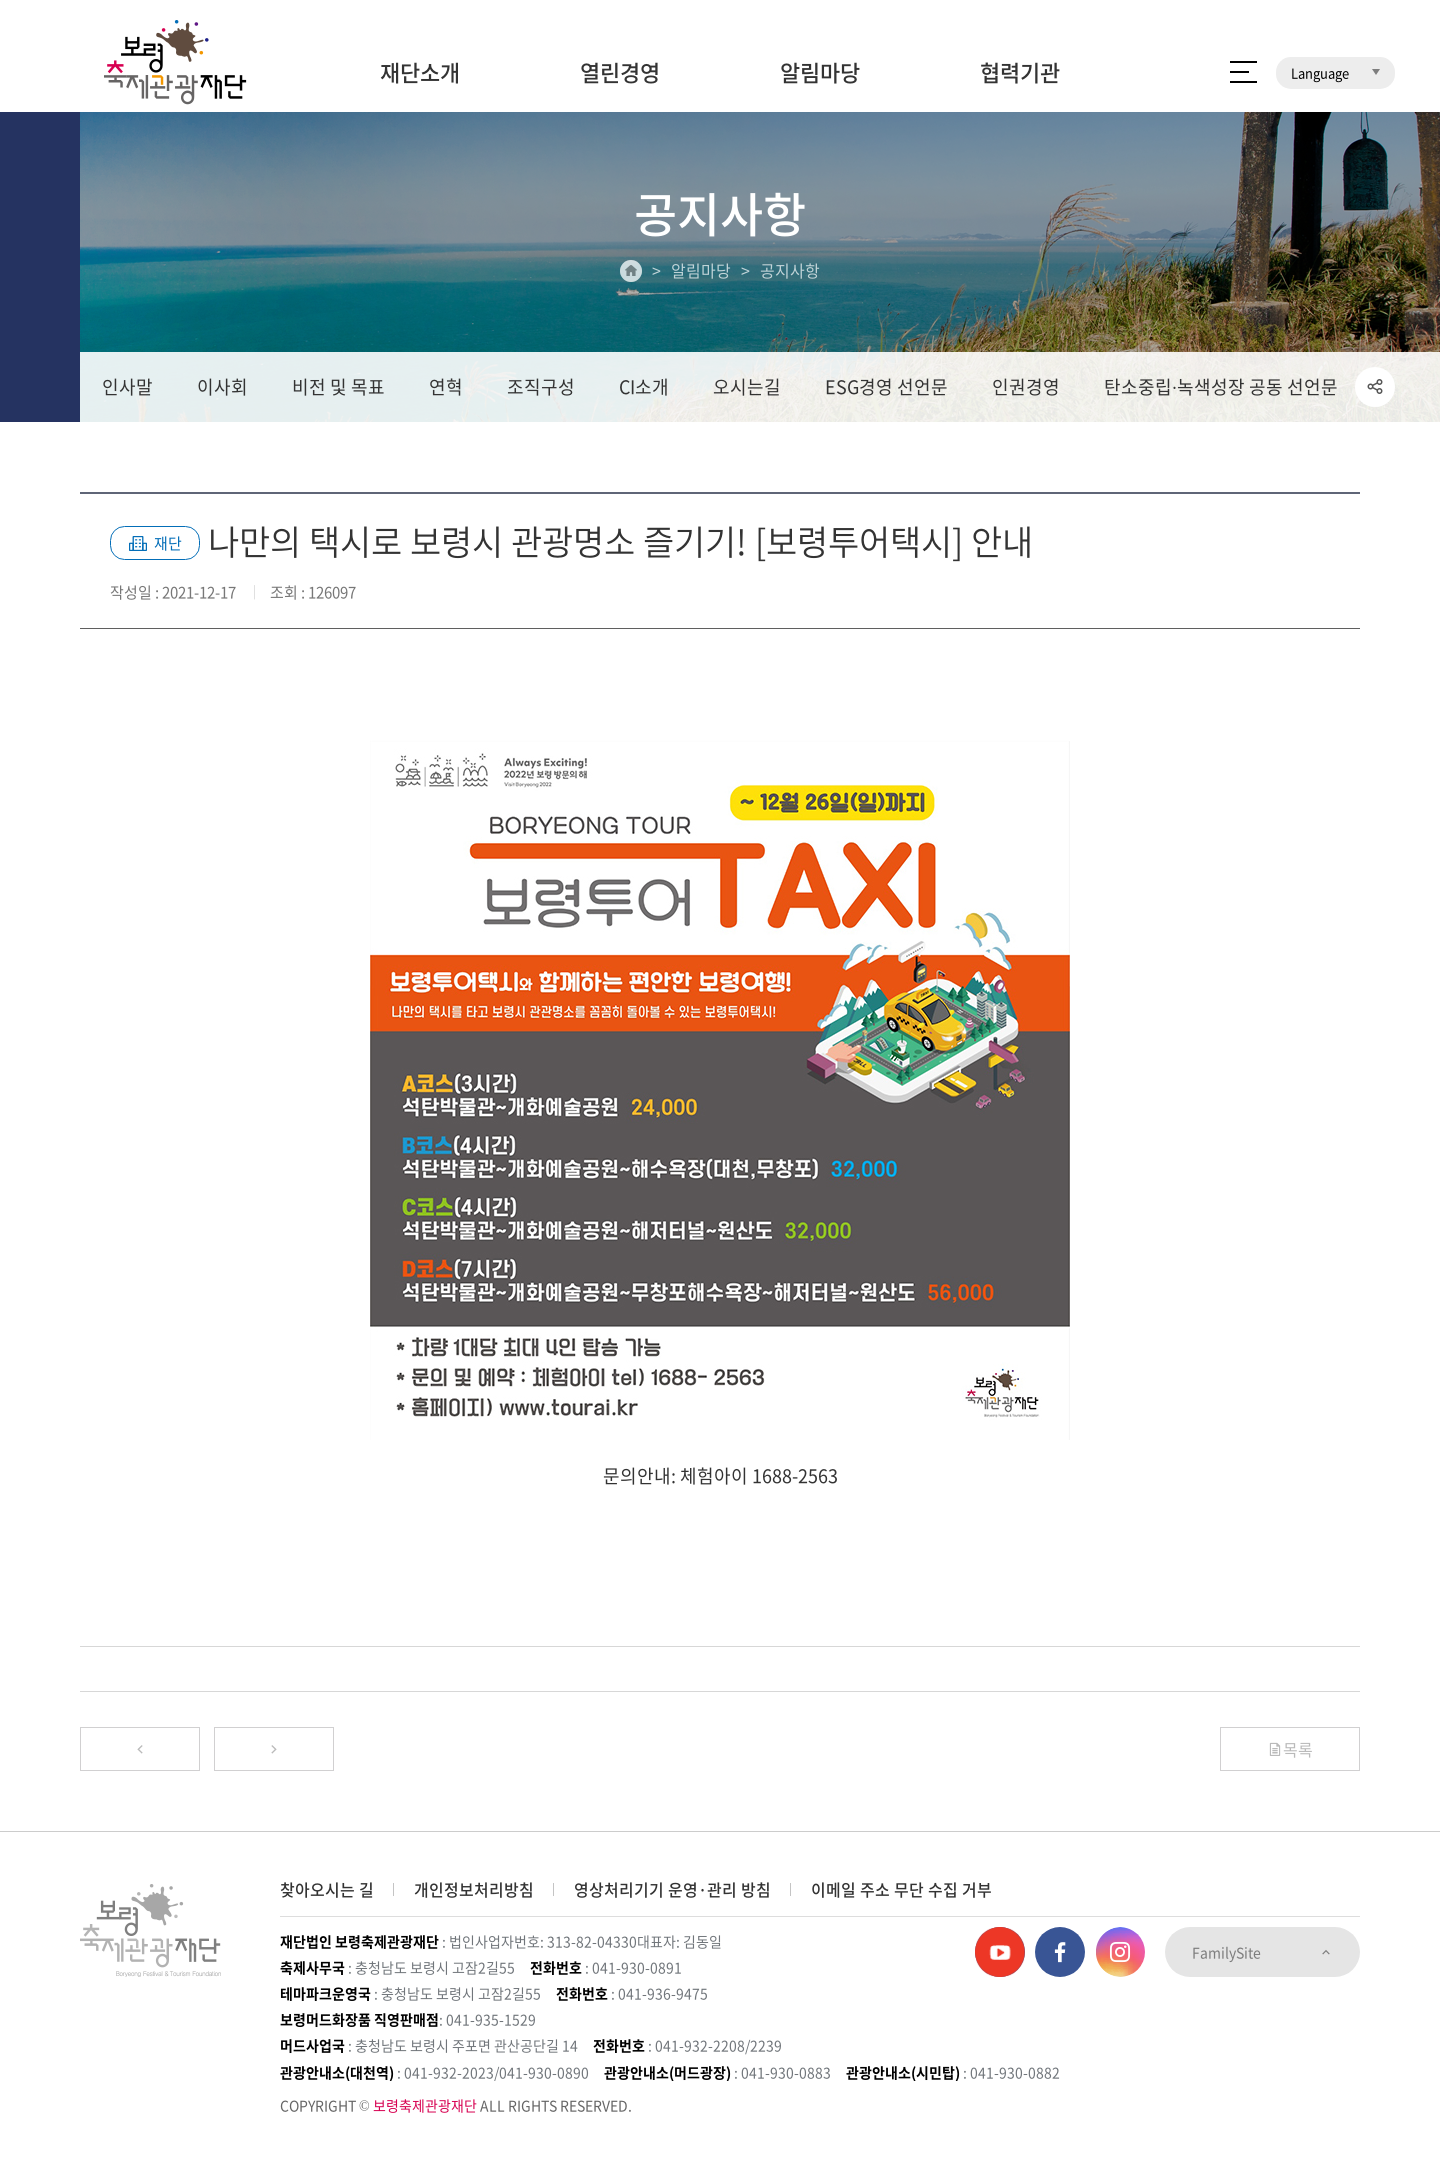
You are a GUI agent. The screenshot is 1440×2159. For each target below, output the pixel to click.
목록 (1290, 1749)
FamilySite (1262, 1952)
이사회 (222, 386)
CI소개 (644, 386)
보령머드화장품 (1197, 15)
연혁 (446, 386)
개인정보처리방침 (474, 1889)
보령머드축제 (1080, 15)
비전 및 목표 (338, 386)
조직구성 (541, 386)
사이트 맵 (1243, 72)
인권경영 (1026, 386)
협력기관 (1020, 71)
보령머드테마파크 (1328, 15)
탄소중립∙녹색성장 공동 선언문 (1221, 386)
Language (1335, 72)
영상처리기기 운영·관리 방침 (672, 1889)
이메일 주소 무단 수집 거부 (901, 1889)
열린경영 (620, 71)
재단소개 (420, 71)
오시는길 (747, 386)
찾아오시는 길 (327, 1889)
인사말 (127, 386)
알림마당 (820, 71)
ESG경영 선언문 (886, 386)
